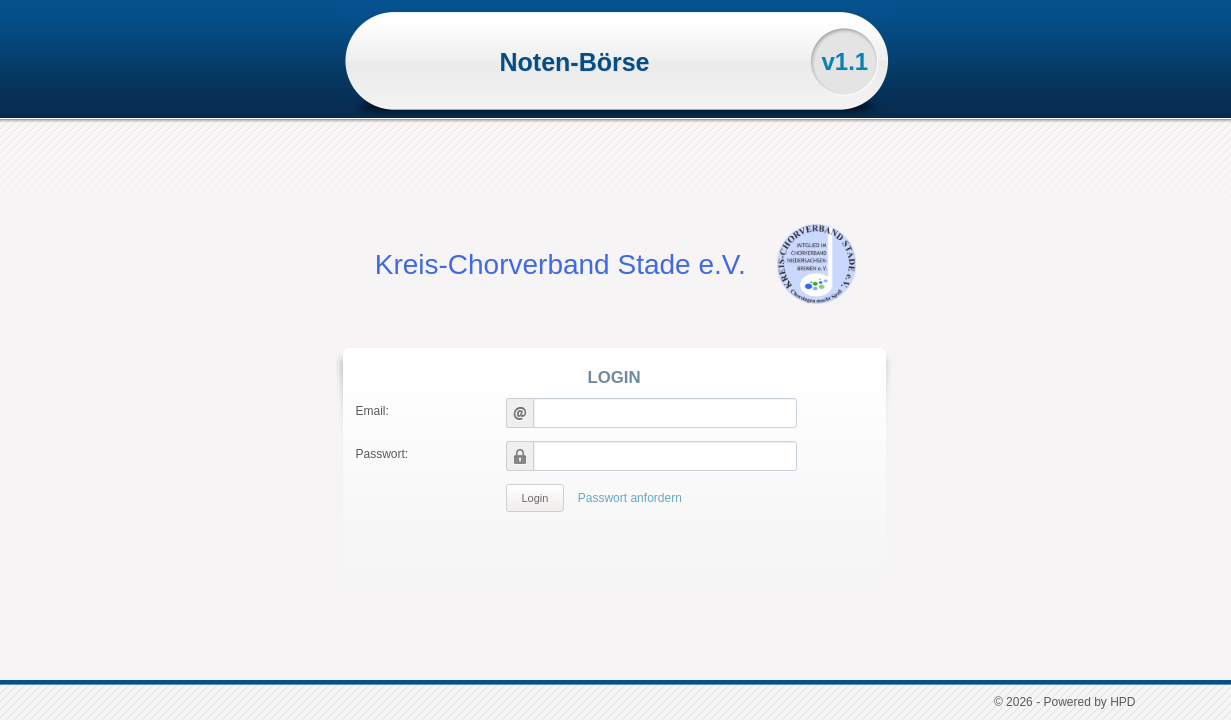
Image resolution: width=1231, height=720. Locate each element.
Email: (372, 411)
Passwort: (382, 454)
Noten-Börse (574, 62)
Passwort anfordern (630, 498)
